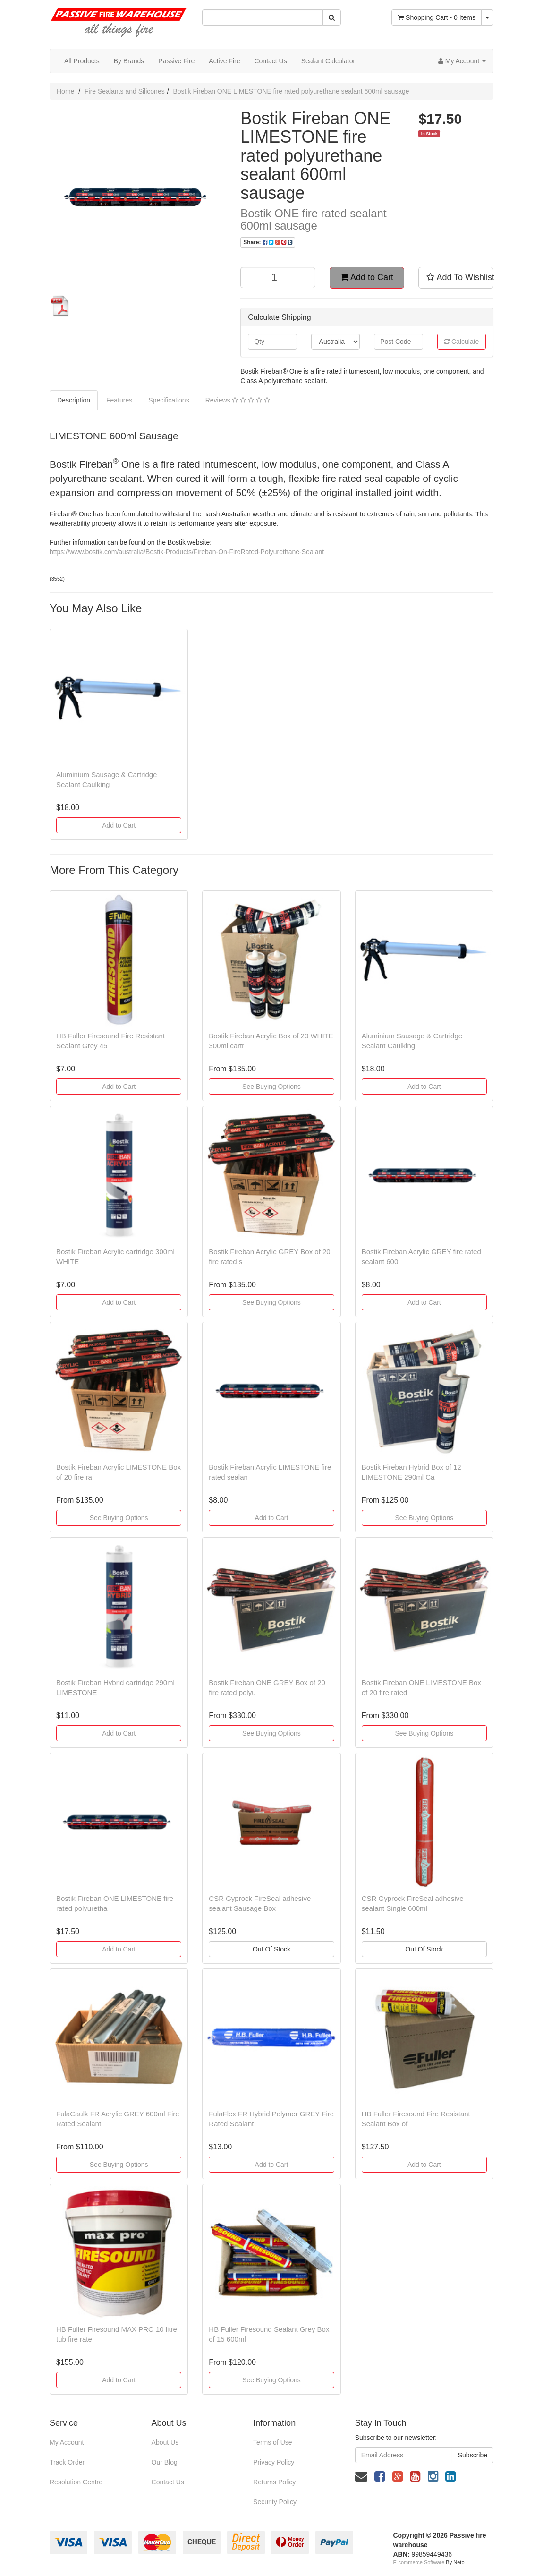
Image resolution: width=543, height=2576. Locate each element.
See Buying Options (271, 1086)
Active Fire (224, 61)
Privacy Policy (273, 2462)
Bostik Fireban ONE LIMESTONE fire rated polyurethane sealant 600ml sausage (291, 91)
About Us (165, 2442)
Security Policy (275, 2502)
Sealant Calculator (328, 61)
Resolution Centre (76, 2482)
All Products (82, 61)
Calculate (461, 341)
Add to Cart (366, 277)
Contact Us (270, 61)
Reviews (237, 400)
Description (73, 400)
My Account (67, 2442)
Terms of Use (272, 2442)
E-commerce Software (419, 2562)
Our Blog (165, 2462)
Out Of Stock (271, 1949)
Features (119, 400)
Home (65, 91)
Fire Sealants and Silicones (125, 91)
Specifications (168, 400)
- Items (436, 17)
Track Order (67, 2462)
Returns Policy (274, 2482)
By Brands (129, 61)
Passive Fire (176, 61)
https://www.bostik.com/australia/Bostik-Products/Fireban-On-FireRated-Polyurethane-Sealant (187, 552)
